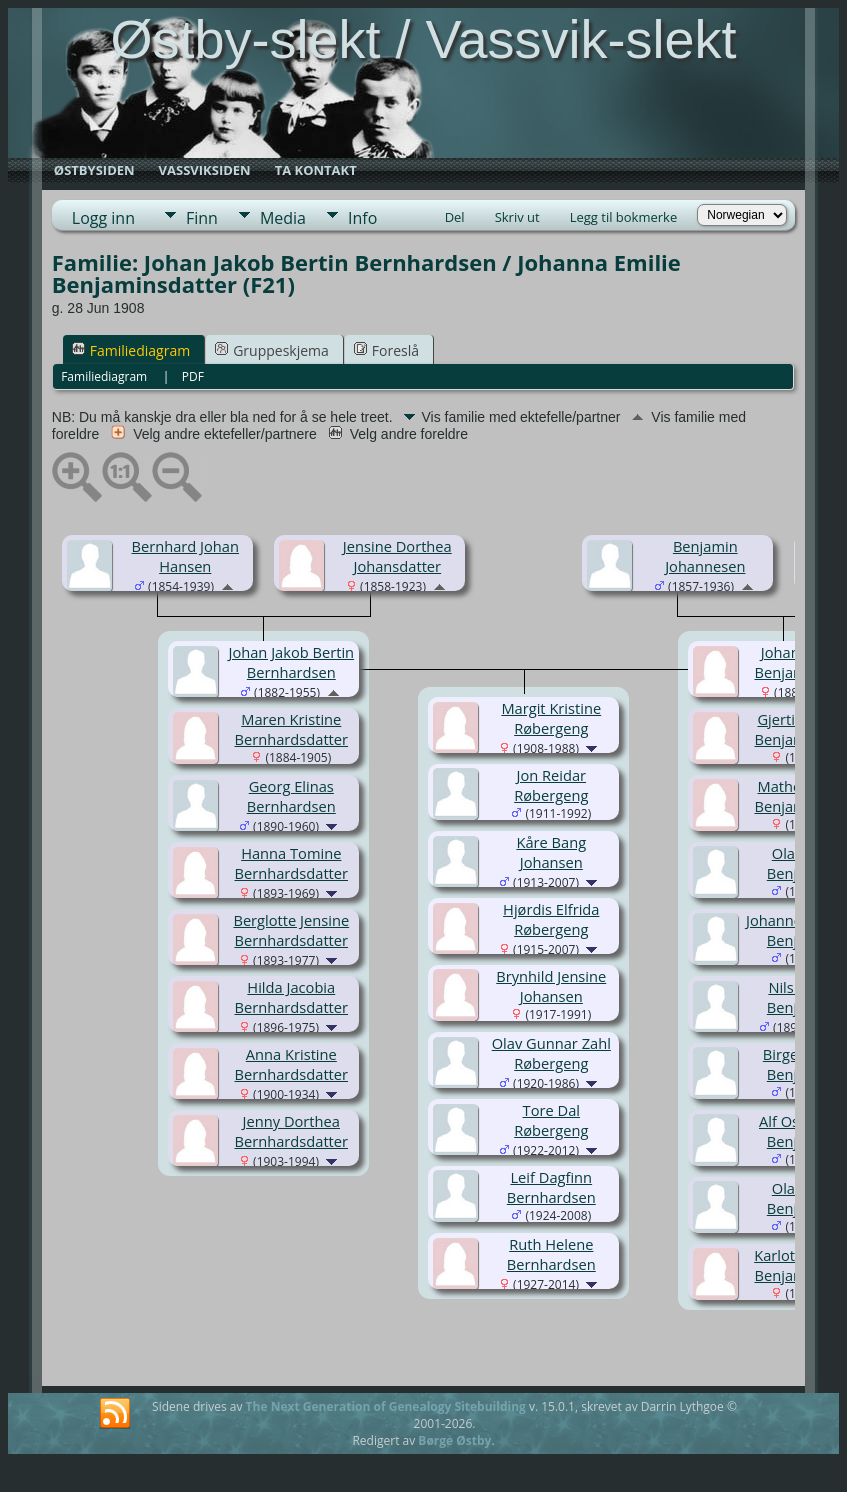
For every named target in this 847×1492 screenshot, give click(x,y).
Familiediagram (131, 350)
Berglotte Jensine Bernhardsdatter (291, 930)
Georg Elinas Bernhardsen (291, 796)
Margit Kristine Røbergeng (551, 718)
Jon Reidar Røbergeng (551, 785)
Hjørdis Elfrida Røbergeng (551, 919)
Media (283, 218)
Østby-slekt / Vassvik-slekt (423, 39)
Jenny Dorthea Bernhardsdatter (292, 1131)
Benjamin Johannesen (705, 556)
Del (455, 217)
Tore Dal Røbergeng (551, 1120)
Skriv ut (517, 217)
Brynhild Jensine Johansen (551, 986)
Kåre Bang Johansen (551, 852)
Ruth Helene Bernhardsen (551, 1254)
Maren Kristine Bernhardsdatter (292, 729)
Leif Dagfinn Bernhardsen (551, 1187)
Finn (202, 218)
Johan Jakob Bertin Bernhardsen (291, 662)
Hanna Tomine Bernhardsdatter (292, 863)
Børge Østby (454, 1440)
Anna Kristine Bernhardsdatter (292, 1064)
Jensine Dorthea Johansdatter (397, 556)
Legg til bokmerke (624, 217)
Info (362, 218)
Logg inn (103, 218)
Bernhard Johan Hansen (185, 556)
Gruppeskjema (272, 350)
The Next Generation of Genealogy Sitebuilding (386, 1406)
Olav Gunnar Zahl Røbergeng (551, 1053)
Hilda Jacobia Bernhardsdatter (292, 997)
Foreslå (386, 350)
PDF (193, 376)
